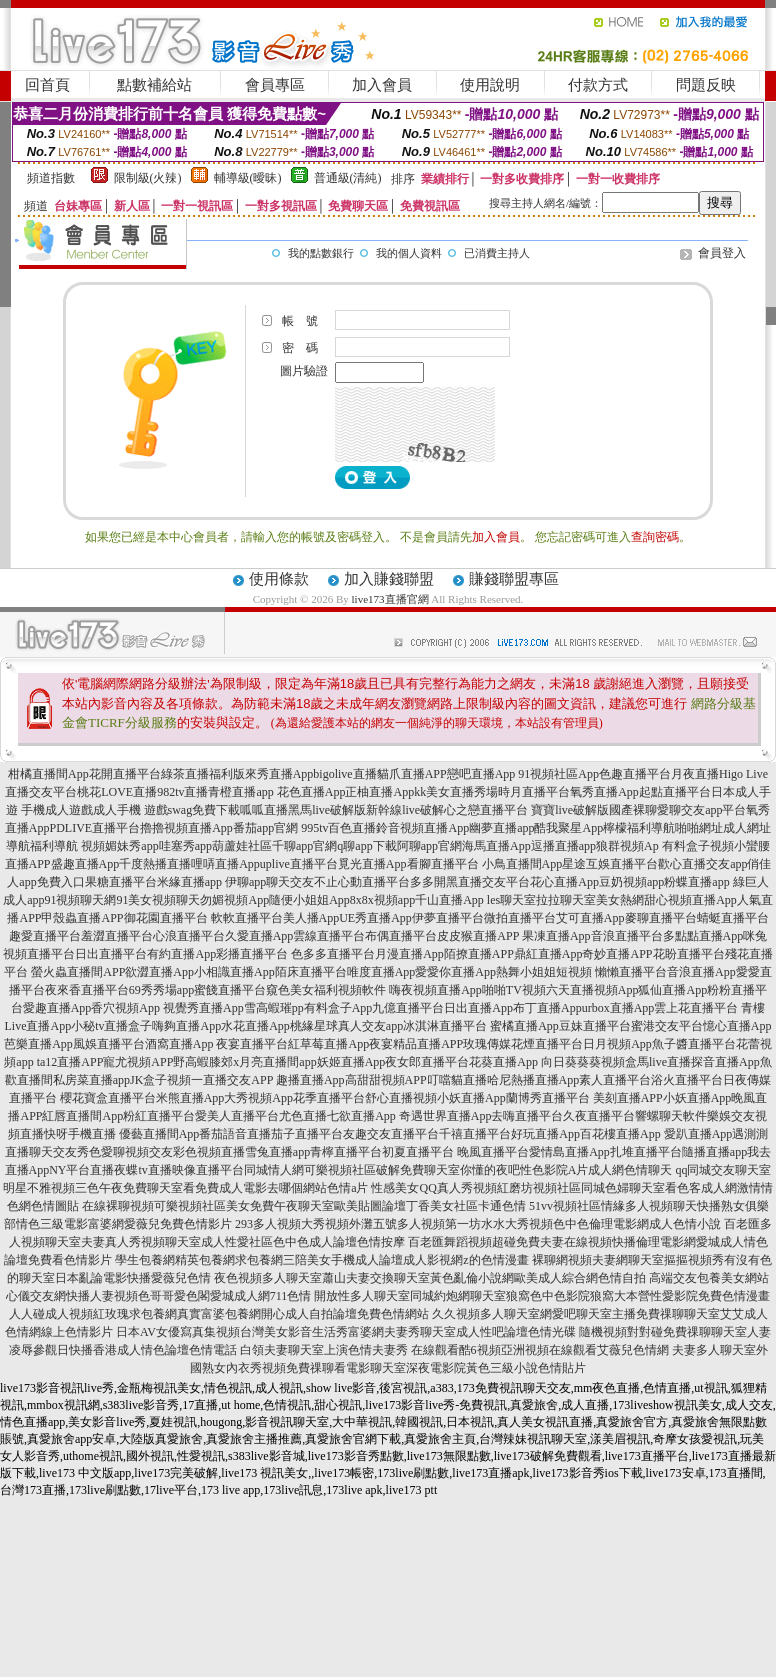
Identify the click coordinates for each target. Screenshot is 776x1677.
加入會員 (382, 85)
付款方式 (598, 85)
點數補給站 (154, 85)
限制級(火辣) (148, 178)
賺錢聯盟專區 (514, 579)
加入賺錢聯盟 (389, 579)
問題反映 (706, 85)
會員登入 (722, 253)
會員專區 (275, 85)
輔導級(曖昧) (248, 178)
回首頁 (47, 85)
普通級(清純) (348, 178)
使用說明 (490, 85)
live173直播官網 (390, 599)
